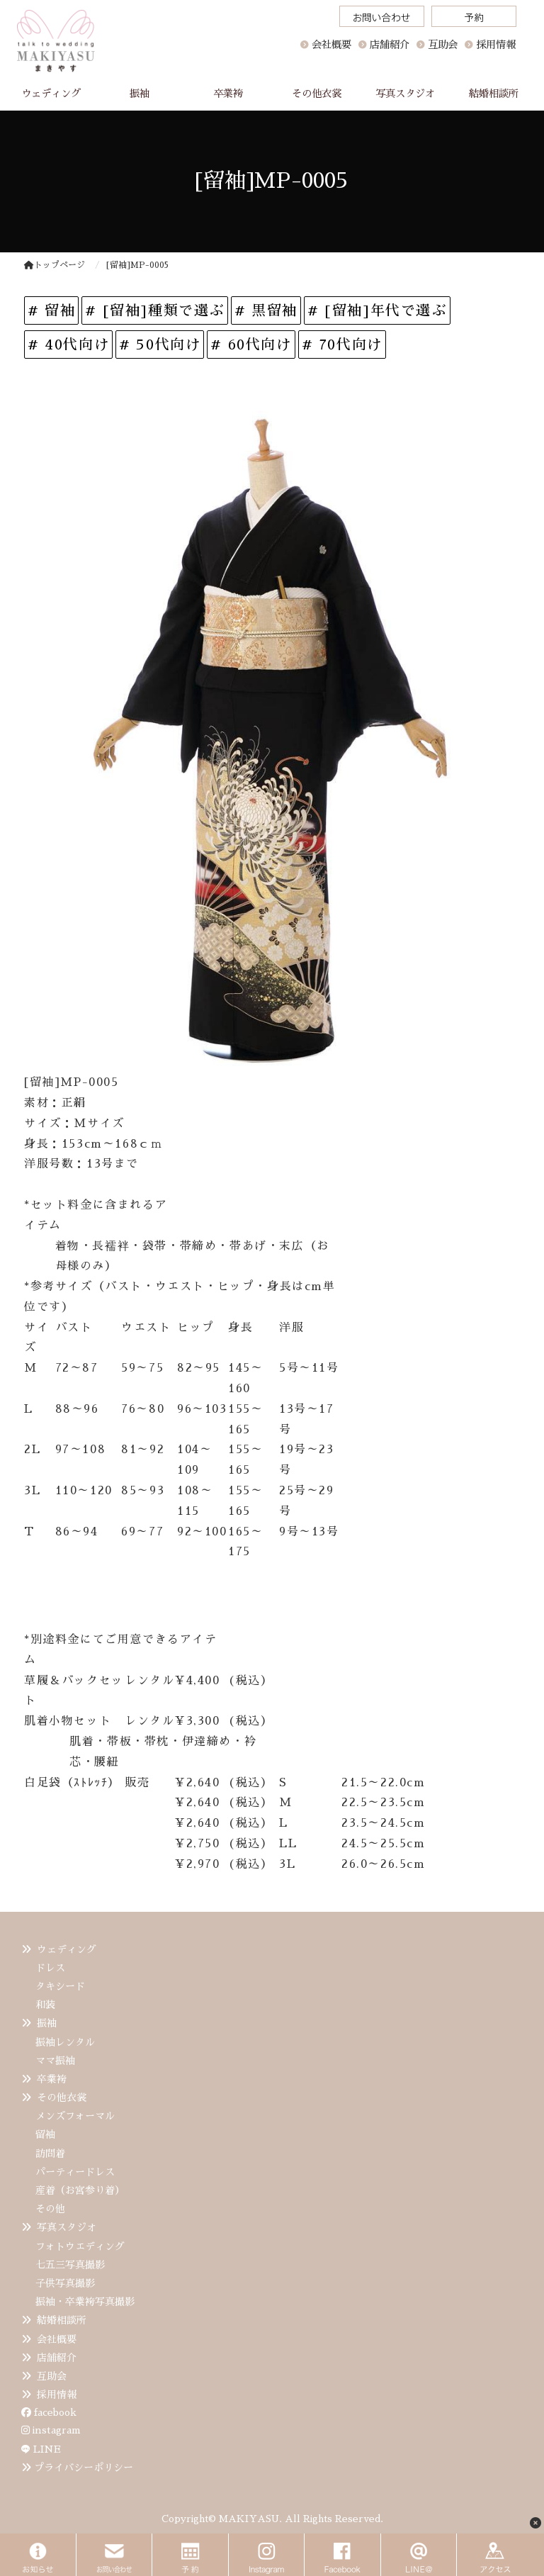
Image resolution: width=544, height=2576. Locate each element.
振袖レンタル (65, 2042)
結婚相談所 (61, 2320)
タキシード (60, 1986)
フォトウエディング (80, 2246)
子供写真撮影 (65, 2283)
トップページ (54, 265)
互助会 (52, 2376)
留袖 (45, 2134)
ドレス (50, 1968)
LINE (47, 2449)
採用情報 (56, 2394)
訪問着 (50, 2153)
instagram (51, 2430)
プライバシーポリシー (83, 2468)
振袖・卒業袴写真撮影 (85, 2302)
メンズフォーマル (75, 2116)
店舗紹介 (56, 2358)
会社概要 (331, 45)
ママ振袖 (55, 2061)
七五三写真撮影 (70, 2265)
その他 (50, 2209)
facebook (48, 2412)
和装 (45, 2005)
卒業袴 (52, 2079)
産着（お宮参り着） (80, 2190)
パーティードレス (75, 2172)
